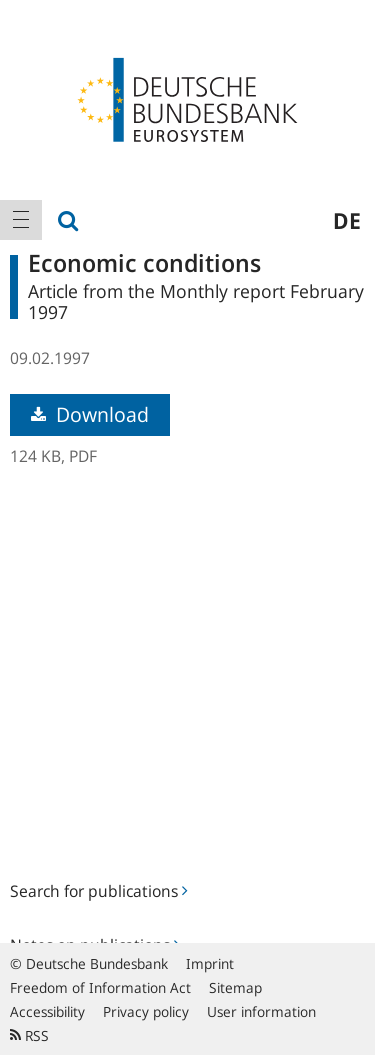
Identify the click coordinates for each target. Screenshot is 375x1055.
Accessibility (47, 1011)
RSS (29, 1035)
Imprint (210, 963)
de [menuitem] (347, 220)
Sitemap (235, 987)
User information (261, 1011)
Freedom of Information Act (100, 987)
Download (90, 414)
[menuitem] (21, 220)
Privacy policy (146, 1011)
